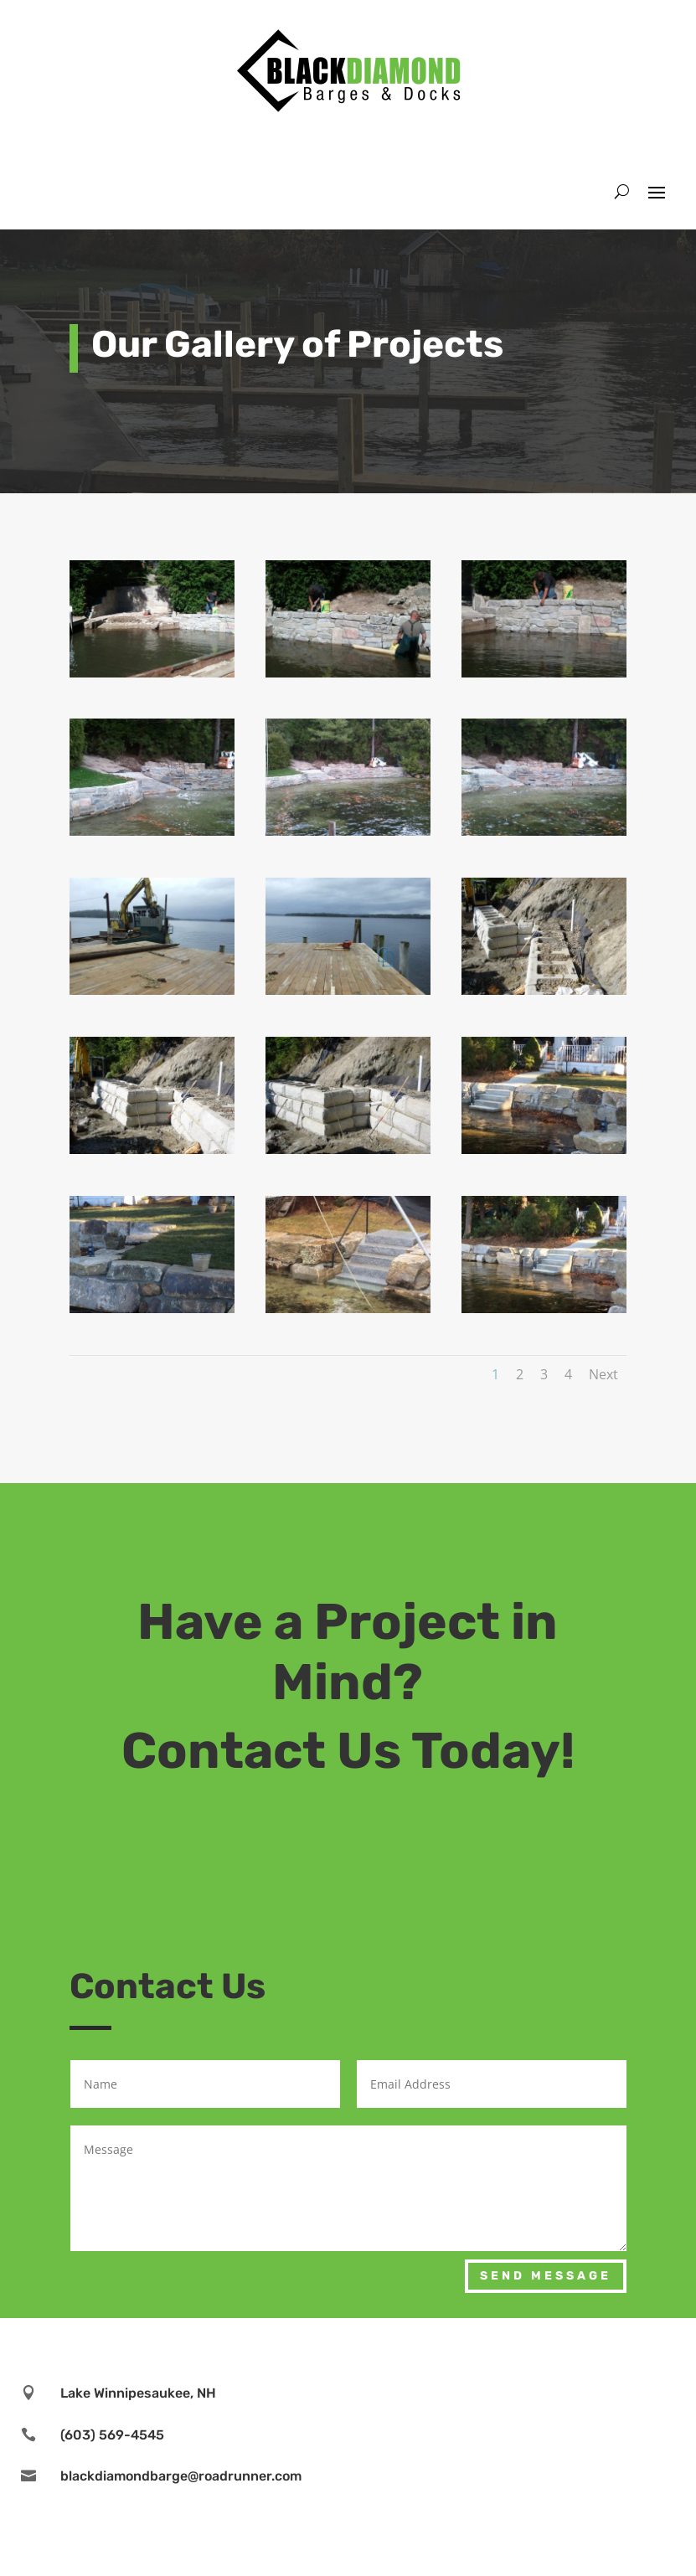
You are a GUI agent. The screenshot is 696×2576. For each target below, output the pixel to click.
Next (603, 1374)
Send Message (545, 2276)
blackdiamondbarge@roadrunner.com (181, 2476)
